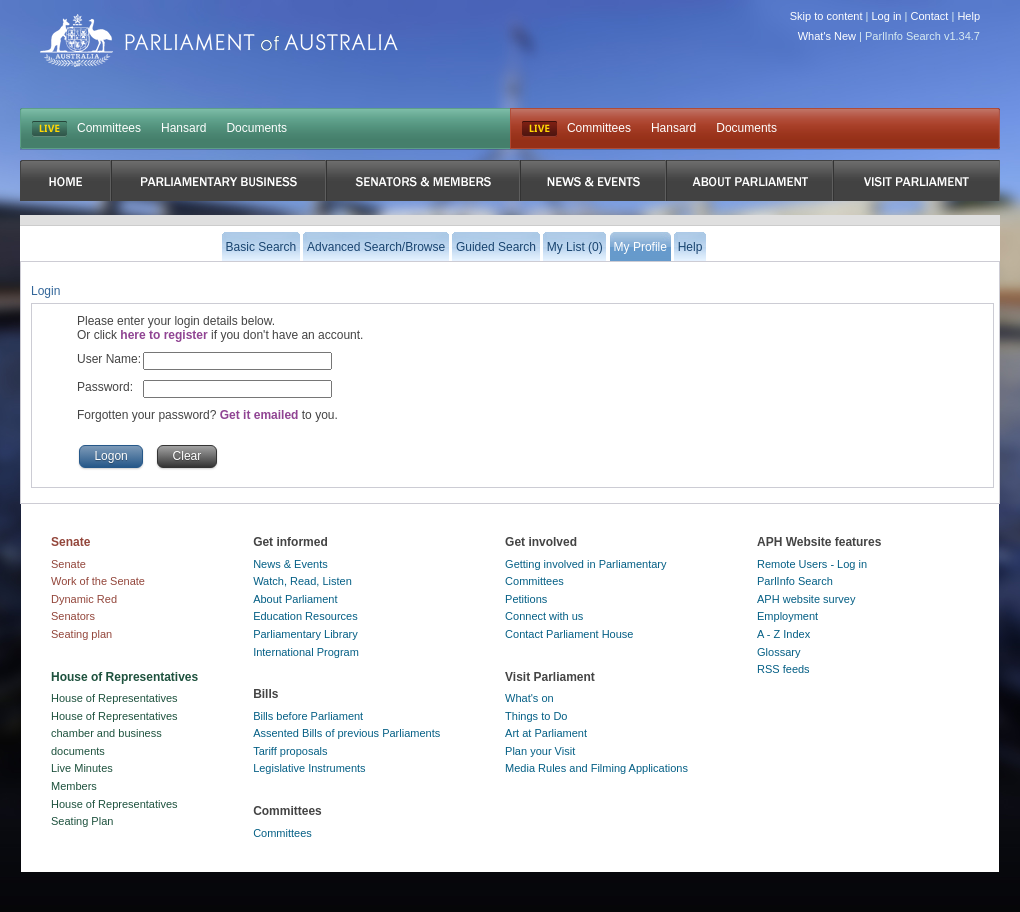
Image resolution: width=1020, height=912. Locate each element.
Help (968, 16)
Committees (109, 128)
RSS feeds (783, 669)
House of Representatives (114, 698)
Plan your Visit (540, 751)
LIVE (49, 129)
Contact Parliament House (569, 634)
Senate (68, 564)
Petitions (526, 599)
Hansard (183, 128)
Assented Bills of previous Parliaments (346, 733)
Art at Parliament (546, 733)
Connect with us (544, 616)
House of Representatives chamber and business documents (114, 733)
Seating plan (81, 634)
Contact (929, 16)
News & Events (290, 564)
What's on (529, 698)
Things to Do (536, 716)
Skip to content (826, 16)
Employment (787, 616)
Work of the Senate (98, 581)
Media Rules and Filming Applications (596, 768)
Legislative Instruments (309, 768)
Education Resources (305, 616)
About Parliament (295, 599)
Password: (105, 387)
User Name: (109, 359)
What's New (827, 36)
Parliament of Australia (219, 40)
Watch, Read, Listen (302, 581)
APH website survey (806, 599)
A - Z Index (783, 634)
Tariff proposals (290, 751)
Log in (887, 16)
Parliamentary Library (305, 634)
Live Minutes (82, 768)
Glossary (778, 652)
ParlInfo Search (795, 581)
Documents (256, 128)
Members (74, 786)
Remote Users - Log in (812, 564)
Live (539, 129)
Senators (73, 616)
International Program (306, 652)
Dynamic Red (84, 599)
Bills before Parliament (308, 716)
